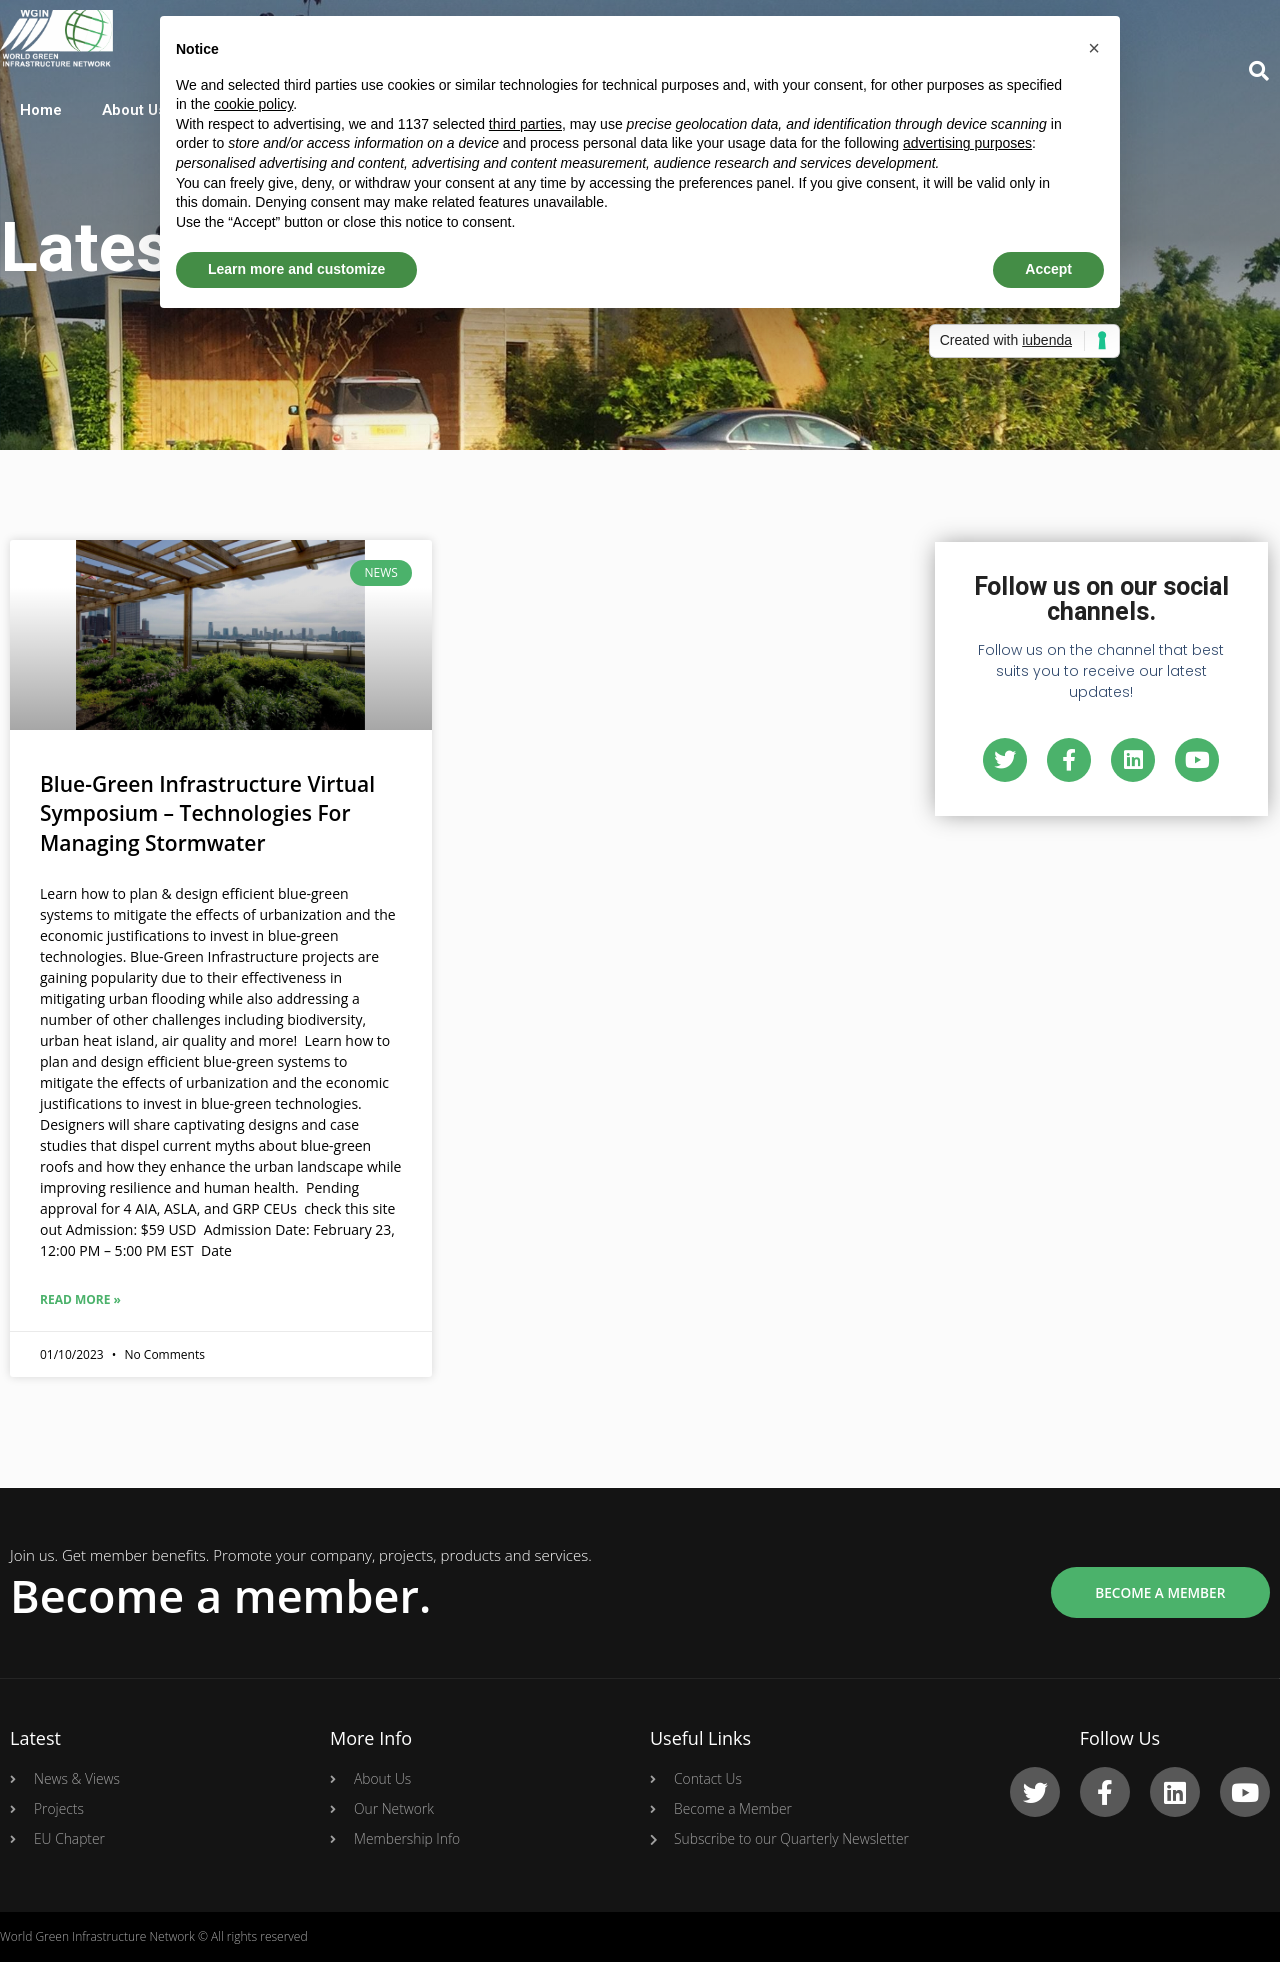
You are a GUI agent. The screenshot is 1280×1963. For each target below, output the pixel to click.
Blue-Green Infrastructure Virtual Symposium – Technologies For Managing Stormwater (207, 813)
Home (41, 110)
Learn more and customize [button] (296, 269)
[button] (1094, 48)
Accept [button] (1048, 269)
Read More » (80, 1299)
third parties (525, 124)
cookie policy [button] (253, 104)
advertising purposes (967, 143)
